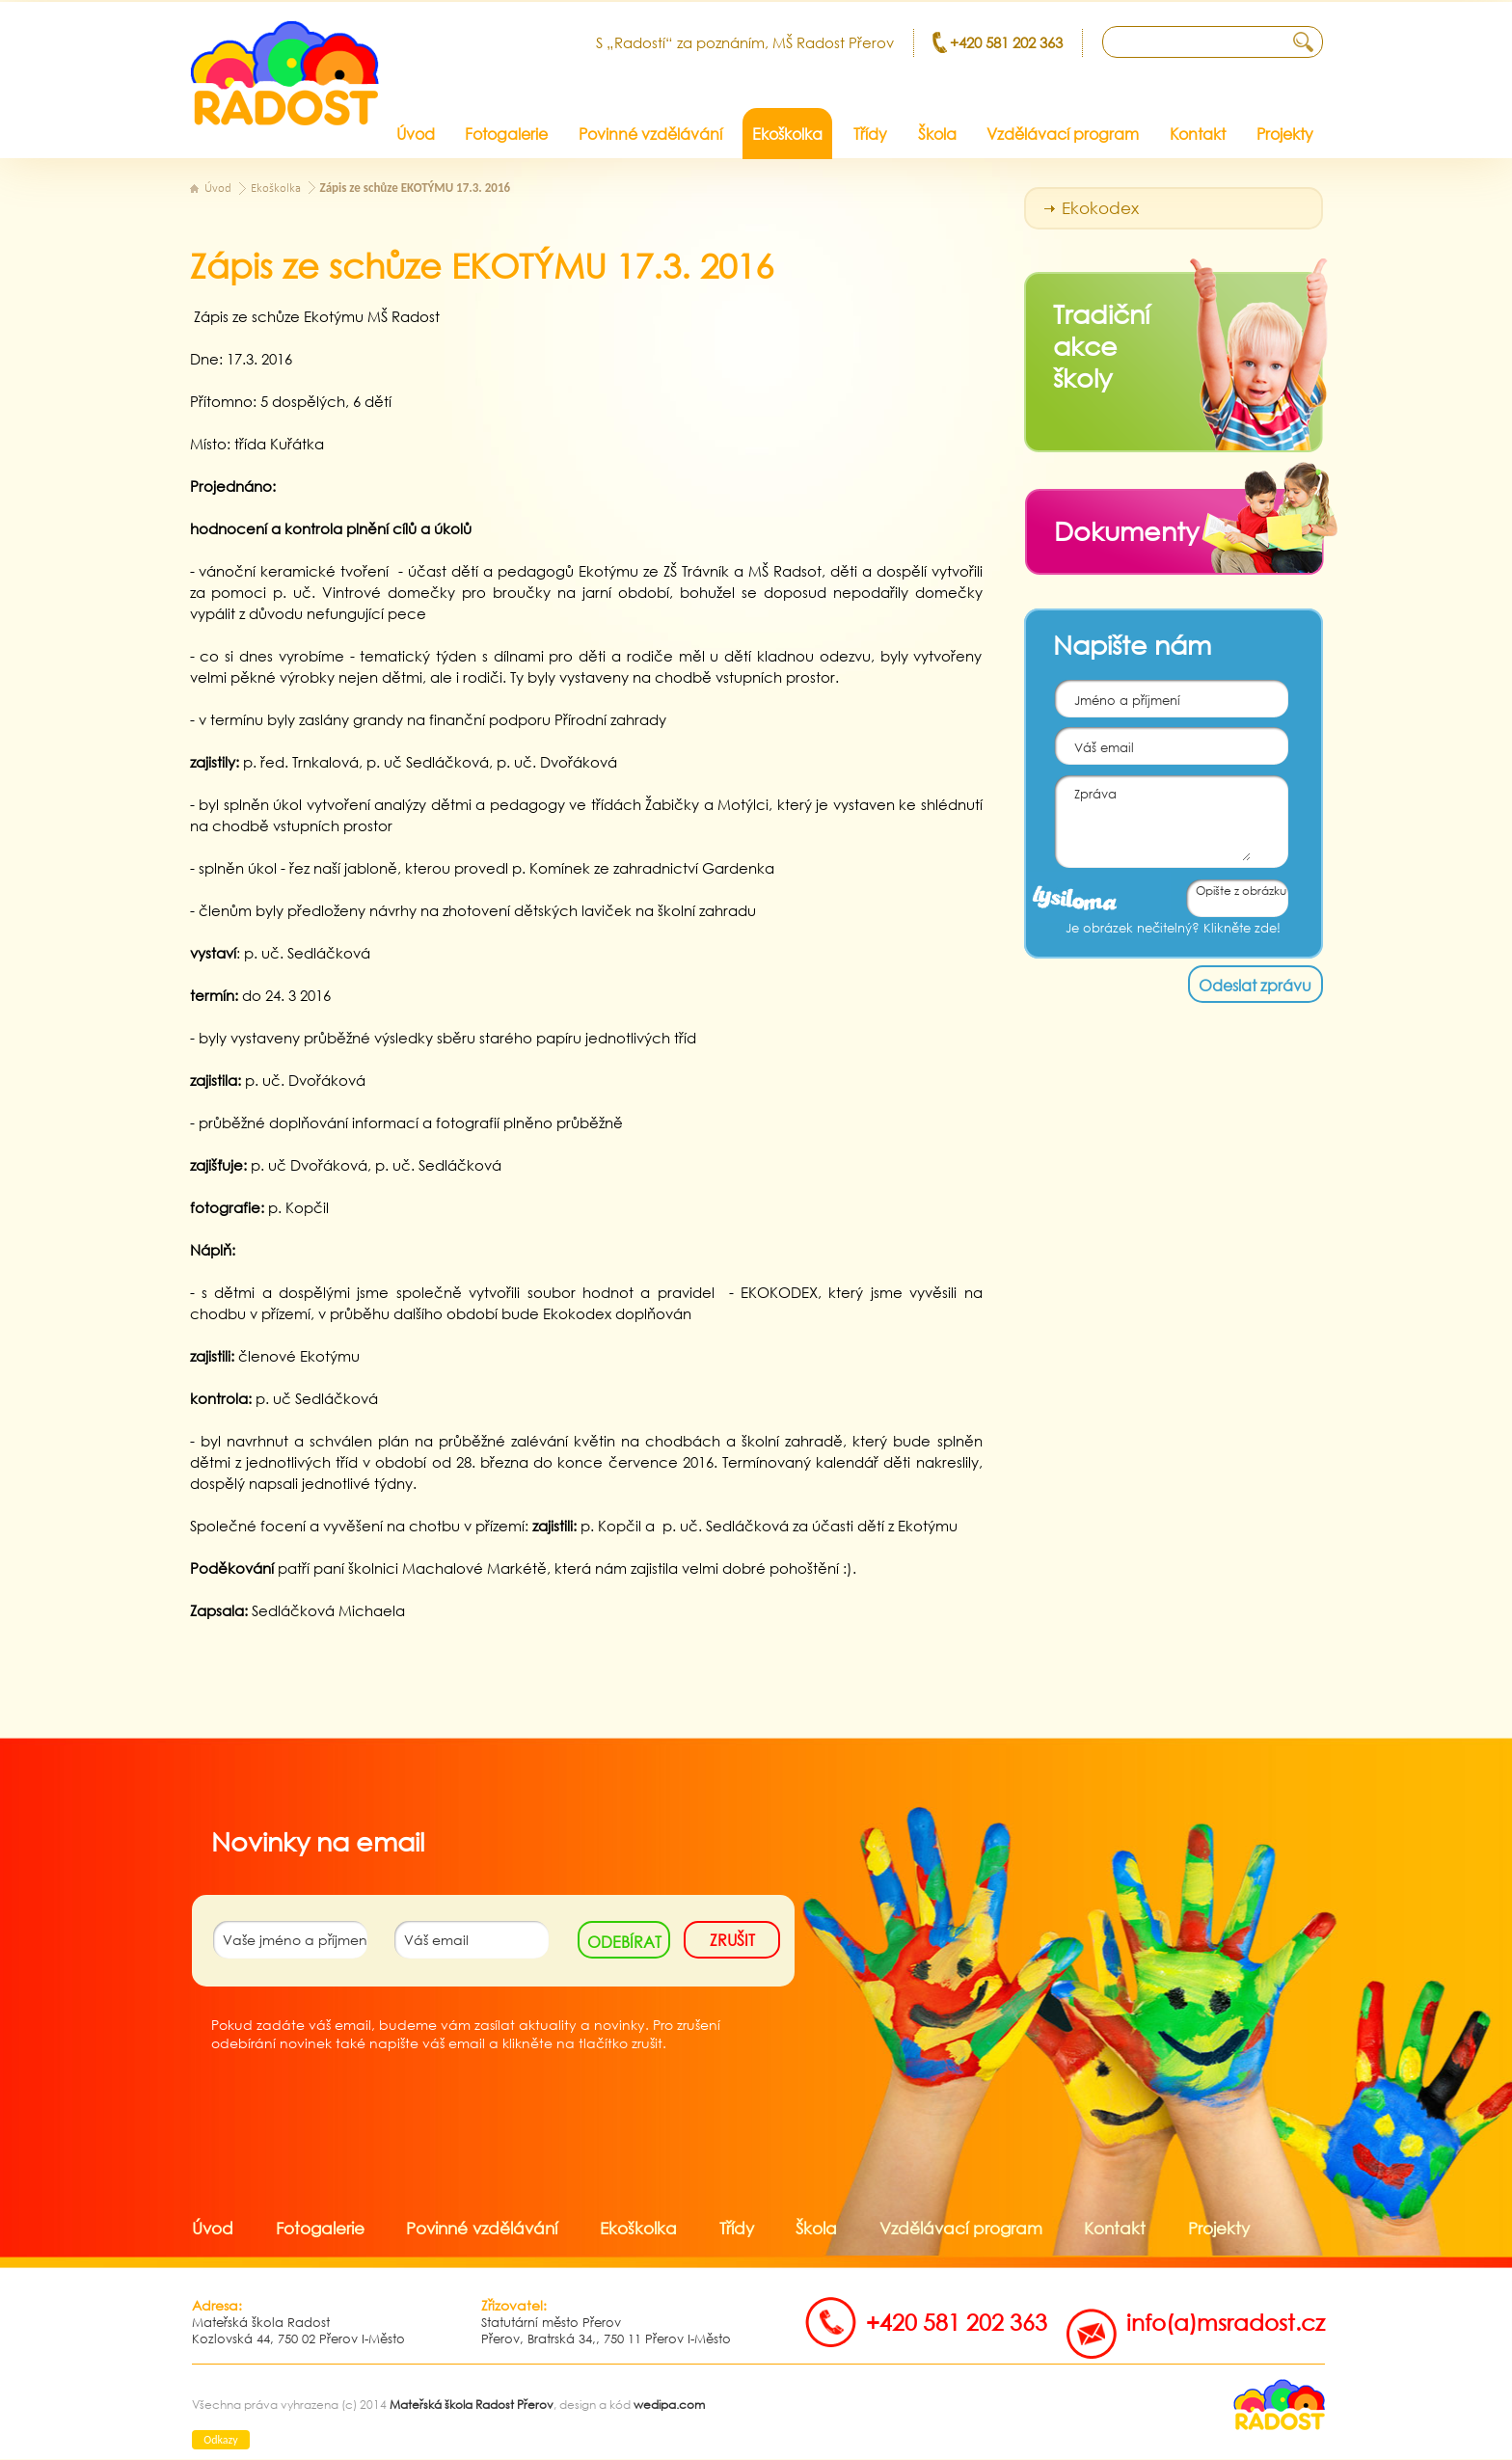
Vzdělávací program (960, 2228)
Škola (816, 2228)
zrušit (732, 1940)
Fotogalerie (320, 2228)
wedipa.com (669, 2404)
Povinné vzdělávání (481, 2228)
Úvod (217, 188)
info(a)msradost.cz (1225, 2322)
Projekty (1219, 2228)
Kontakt (1115, 2228)
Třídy (736, 2228)
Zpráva (1153, 818)
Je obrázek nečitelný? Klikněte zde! (1173, 928)
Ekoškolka (276, 188)
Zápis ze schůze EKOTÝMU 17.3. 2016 (415, 187)
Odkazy (220, 2439)
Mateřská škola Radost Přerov (472, 2404)
